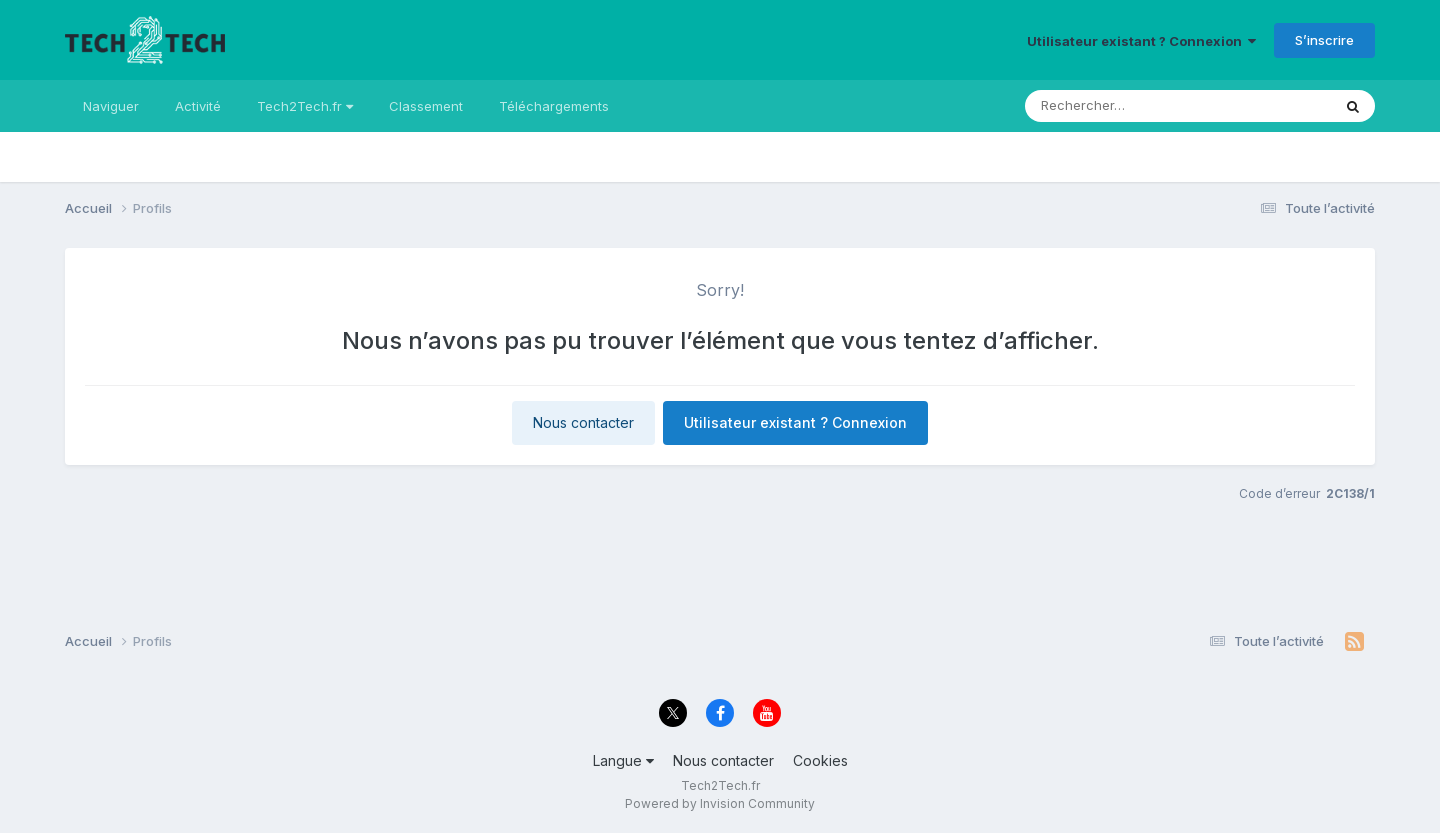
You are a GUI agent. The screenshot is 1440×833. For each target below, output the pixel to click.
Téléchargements (554, 106)
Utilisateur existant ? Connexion (1141, 41)
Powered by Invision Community (720, 803)
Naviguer (111, 106)
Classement (426, 106)
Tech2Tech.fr (305, 106)
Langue (623, 760)
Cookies (820, 760)
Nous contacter (583, 422)
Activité (198, 106)
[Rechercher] (1095, 106)
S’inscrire (1324, 40)
